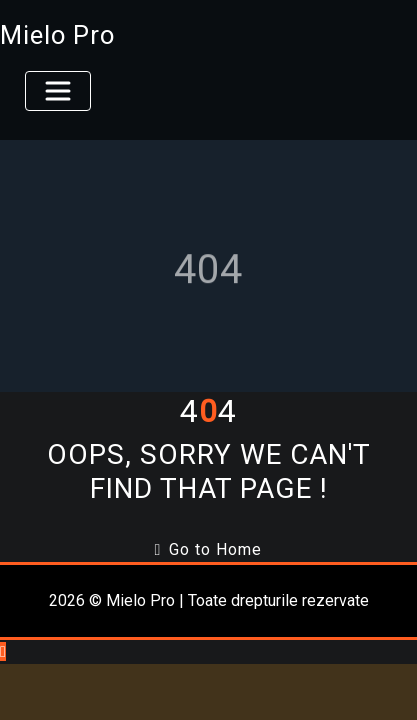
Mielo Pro (57, 35)
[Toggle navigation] (58, 91)
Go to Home (209, 549)
